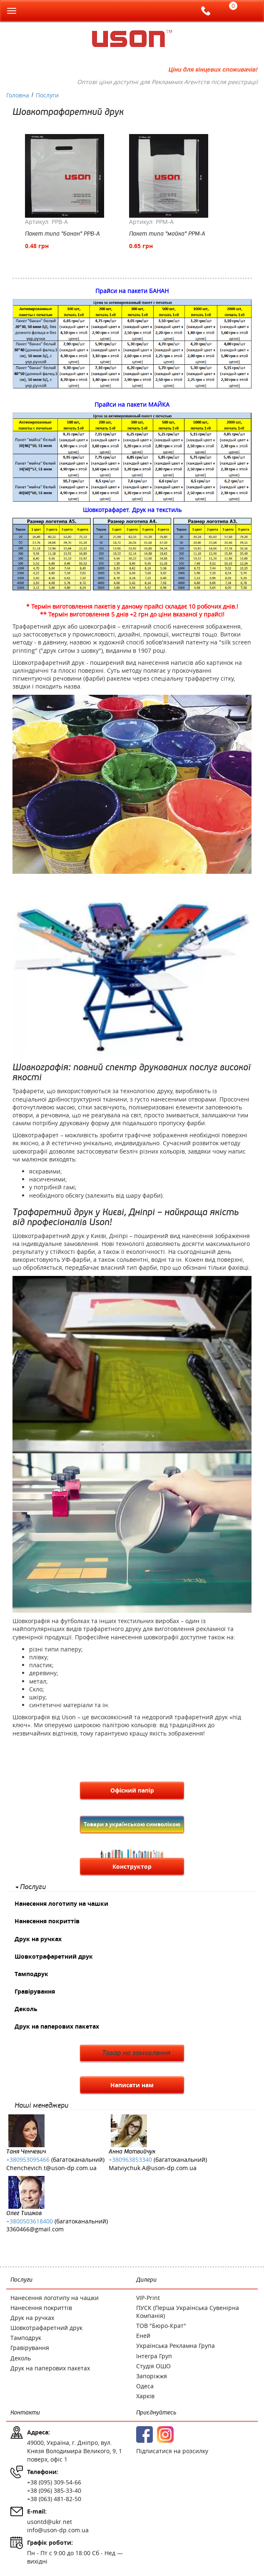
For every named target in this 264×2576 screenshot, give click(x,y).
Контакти (25, 2412)
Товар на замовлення (136, 2053)
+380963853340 (130, 2159)
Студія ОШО (153, 2366)
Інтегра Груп (154, 2356)
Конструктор (132, 1866)
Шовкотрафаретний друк (54, 1956)
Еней (143, 2336)
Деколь (26, 2009)
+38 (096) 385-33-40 (54, 2490)
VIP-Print (148, 2298)
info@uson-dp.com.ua (58, 2530)
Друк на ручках (38, 1939)
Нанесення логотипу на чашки (61, 1903)
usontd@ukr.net (49, 2522)
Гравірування (35, 1991)
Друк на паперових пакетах (57, 2026)
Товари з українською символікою (132, 1824)
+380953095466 (28, 2159)
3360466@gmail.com (35, 2229)
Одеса (145, 2386)
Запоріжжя (151, 2376)
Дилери (146, 2279)
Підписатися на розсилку (172, 2451)
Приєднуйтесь (156, 2412)
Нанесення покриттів (47, 1921)
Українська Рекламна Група (175, 2346)
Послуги (33, 1887)
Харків (145, 2396)
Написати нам (132, 2085)
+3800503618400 (29, 2221)
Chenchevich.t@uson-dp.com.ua (51, 2168)
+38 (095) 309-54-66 (54, 2482)
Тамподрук (31, 1974)
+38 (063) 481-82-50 (54, 2499)
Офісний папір (132, 1790)
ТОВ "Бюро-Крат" (161, 2326)
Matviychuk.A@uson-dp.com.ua (153, 2168)
